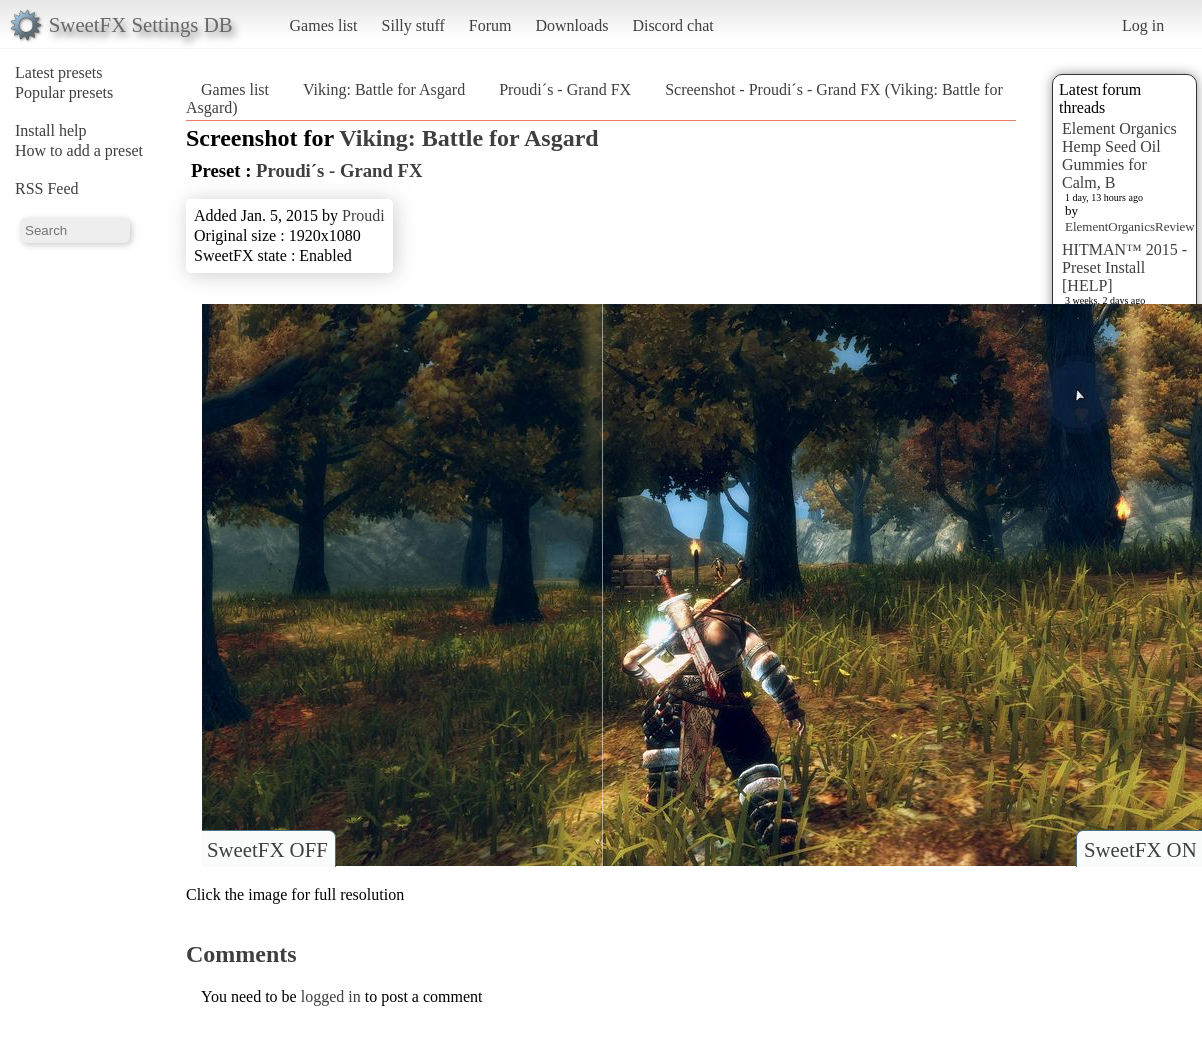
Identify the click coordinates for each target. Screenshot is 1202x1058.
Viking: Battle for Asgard (384, 89)
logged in (331, 996)
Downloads (571, 25)
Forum (490, 25)
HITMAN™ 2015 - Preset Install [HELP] (1124, 267)
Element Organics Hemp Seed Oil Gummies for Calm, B (1119, 155)
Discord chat (672, 25)
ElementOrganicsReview (1130, 226)
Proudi (363, 215)
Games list (324, 25)
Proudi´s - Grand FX (565, 89)
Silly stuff (413, 25)
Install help (51, 130)
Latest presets (59, 72)
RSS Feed (47, 188)
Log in (1143, 25)
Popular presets (64, 92)
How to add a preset (79, 150)
